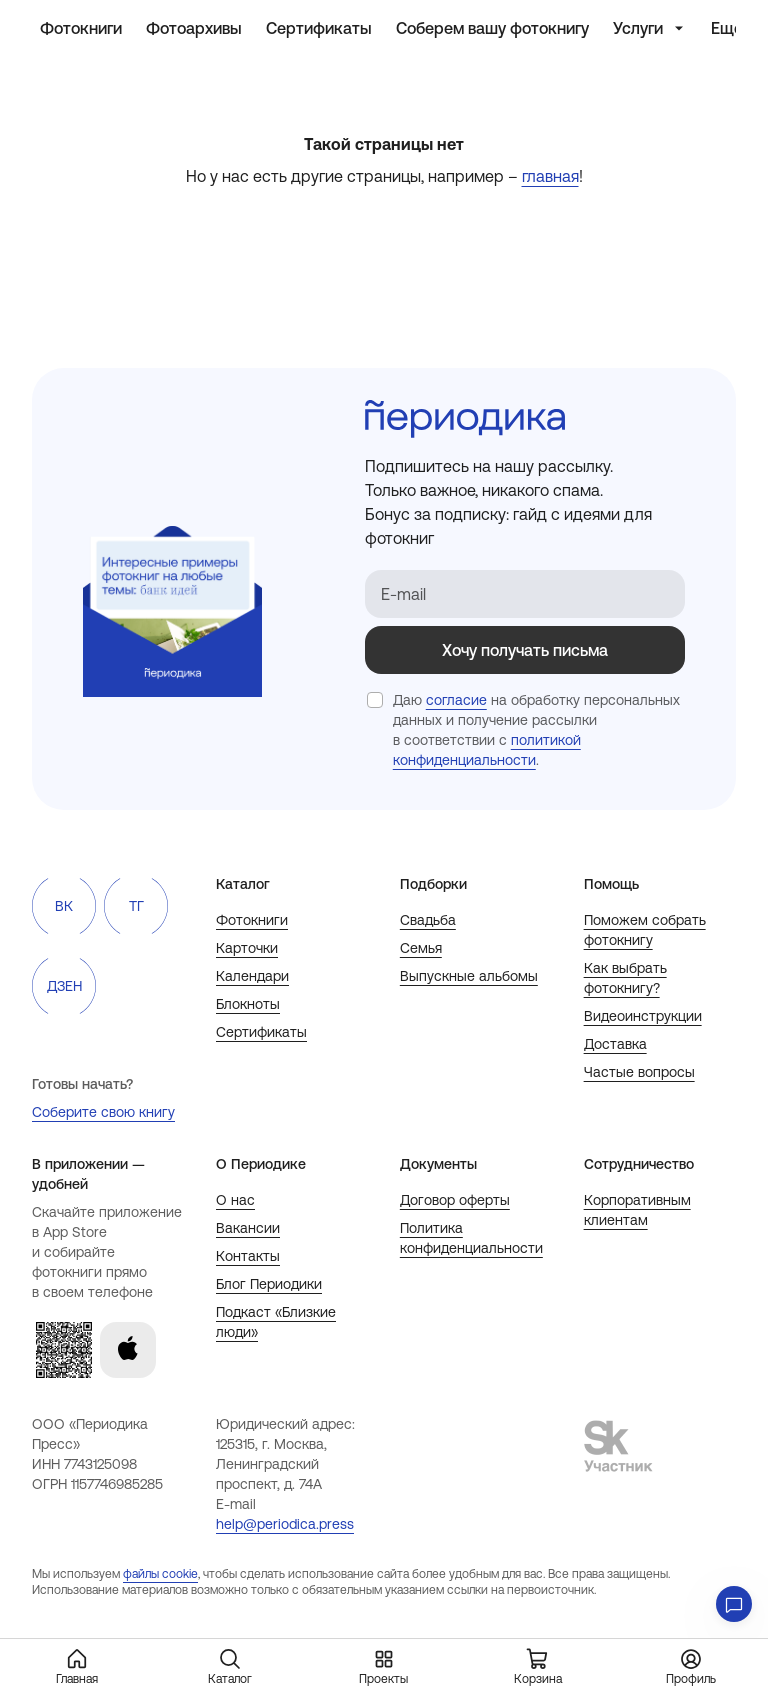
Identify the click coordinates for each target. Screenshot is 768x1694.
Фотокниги (252, 920)
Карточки (247, 948)
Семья (421, 948)
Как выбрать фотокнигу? (625, 978)
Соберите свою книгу (103, 1112)
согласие (456, 700)
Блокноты (248, 1004)
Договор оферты (455, 1200)
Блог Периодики (269, 1284)
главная (550, 176)
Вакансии (248, 1228)
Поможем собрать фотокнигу (645, 930)
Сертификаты (261, 1032)
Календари (252, 976)
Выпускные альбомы (469, 976)
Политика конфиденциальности (471, 1238)
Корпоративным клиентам (637, 1210)
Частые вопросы (639, 1072)
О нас (235, 1200)
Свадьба (428, 920)
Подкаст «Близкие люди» (276, 1322)
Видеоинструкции (643, 1016)
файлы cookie (160, 1574)
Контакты (248, 1256)
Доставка (615, 1044)
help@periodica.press (285, 1524)
